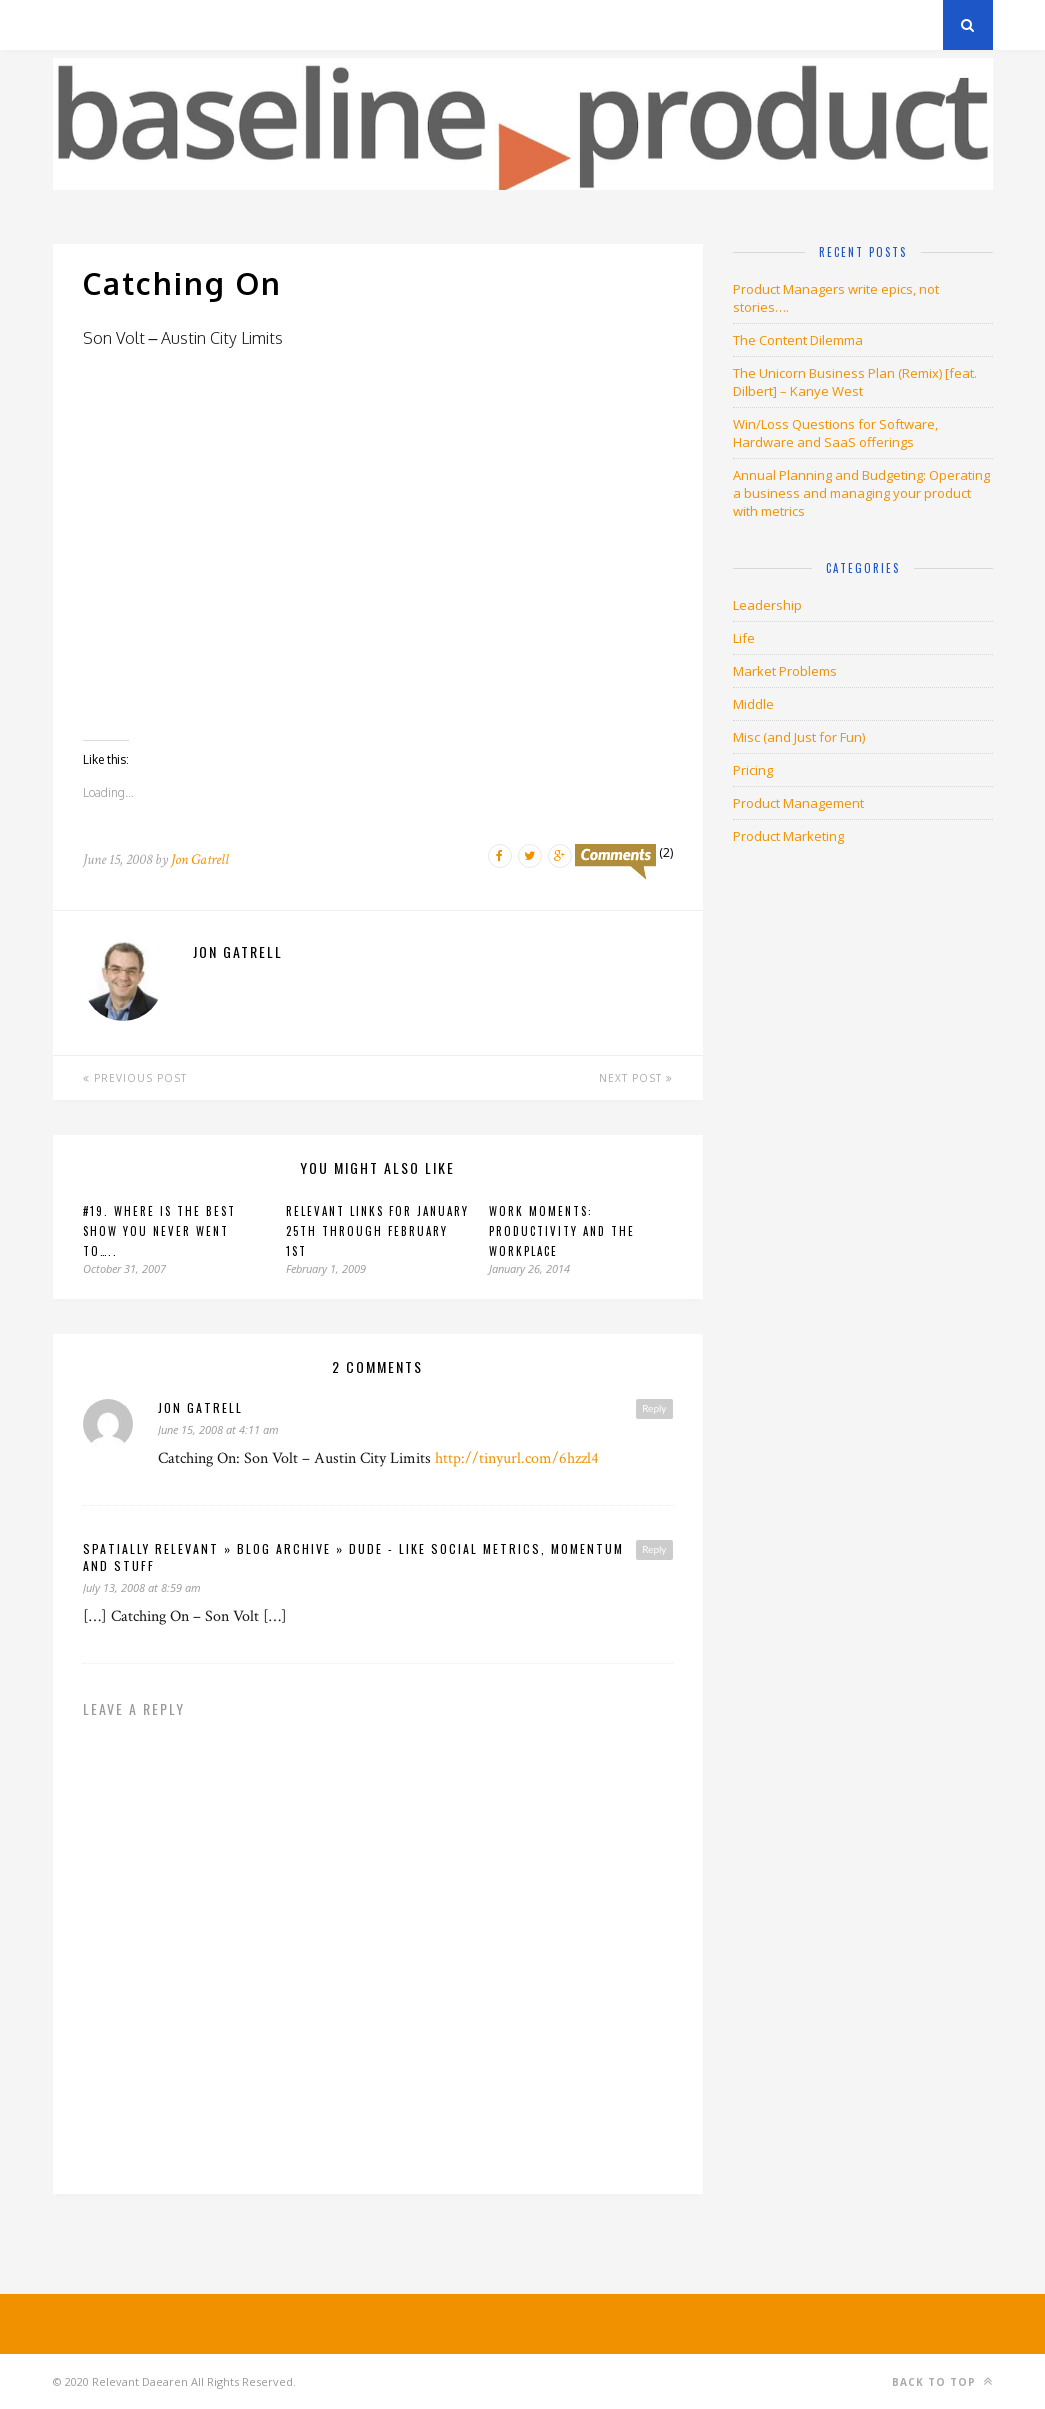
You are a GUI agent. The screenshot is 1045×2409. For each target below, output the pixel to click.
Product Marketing (788, 836)
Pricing (753, 770)
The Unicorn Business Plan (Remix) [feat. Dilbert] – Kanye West (855, 382)
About (292, 24)
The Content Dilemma (798, 340)
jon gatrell (200, 1407)
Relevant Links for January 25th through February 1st (377, 1231)
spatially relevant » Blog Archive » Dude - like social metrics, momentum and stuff (353, 1557)
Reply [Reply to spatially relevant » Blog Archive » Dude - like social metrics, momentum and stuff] (654, 1549)
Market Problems (785, 671)
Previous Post (135, 1078)
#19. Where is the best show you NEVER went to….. (159, 1231)
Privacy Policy (191, 24)
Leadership (767, 605)
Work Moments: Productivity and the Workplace (562, 1231)
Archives (82, 24)
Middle (753, 704)
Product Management (798, 803)
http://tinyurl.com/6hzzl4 (517, 1458)
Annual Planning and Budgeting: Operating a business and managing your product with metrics (861, 493)
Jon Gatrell (200, 859)
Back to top (942, 2381)
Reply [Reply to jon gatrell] (654, 1408)
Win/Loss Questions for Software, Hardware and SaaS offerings (835, 433)
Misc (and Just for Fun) (799, 737)
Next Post (636, 1078)
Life (744, 638)
